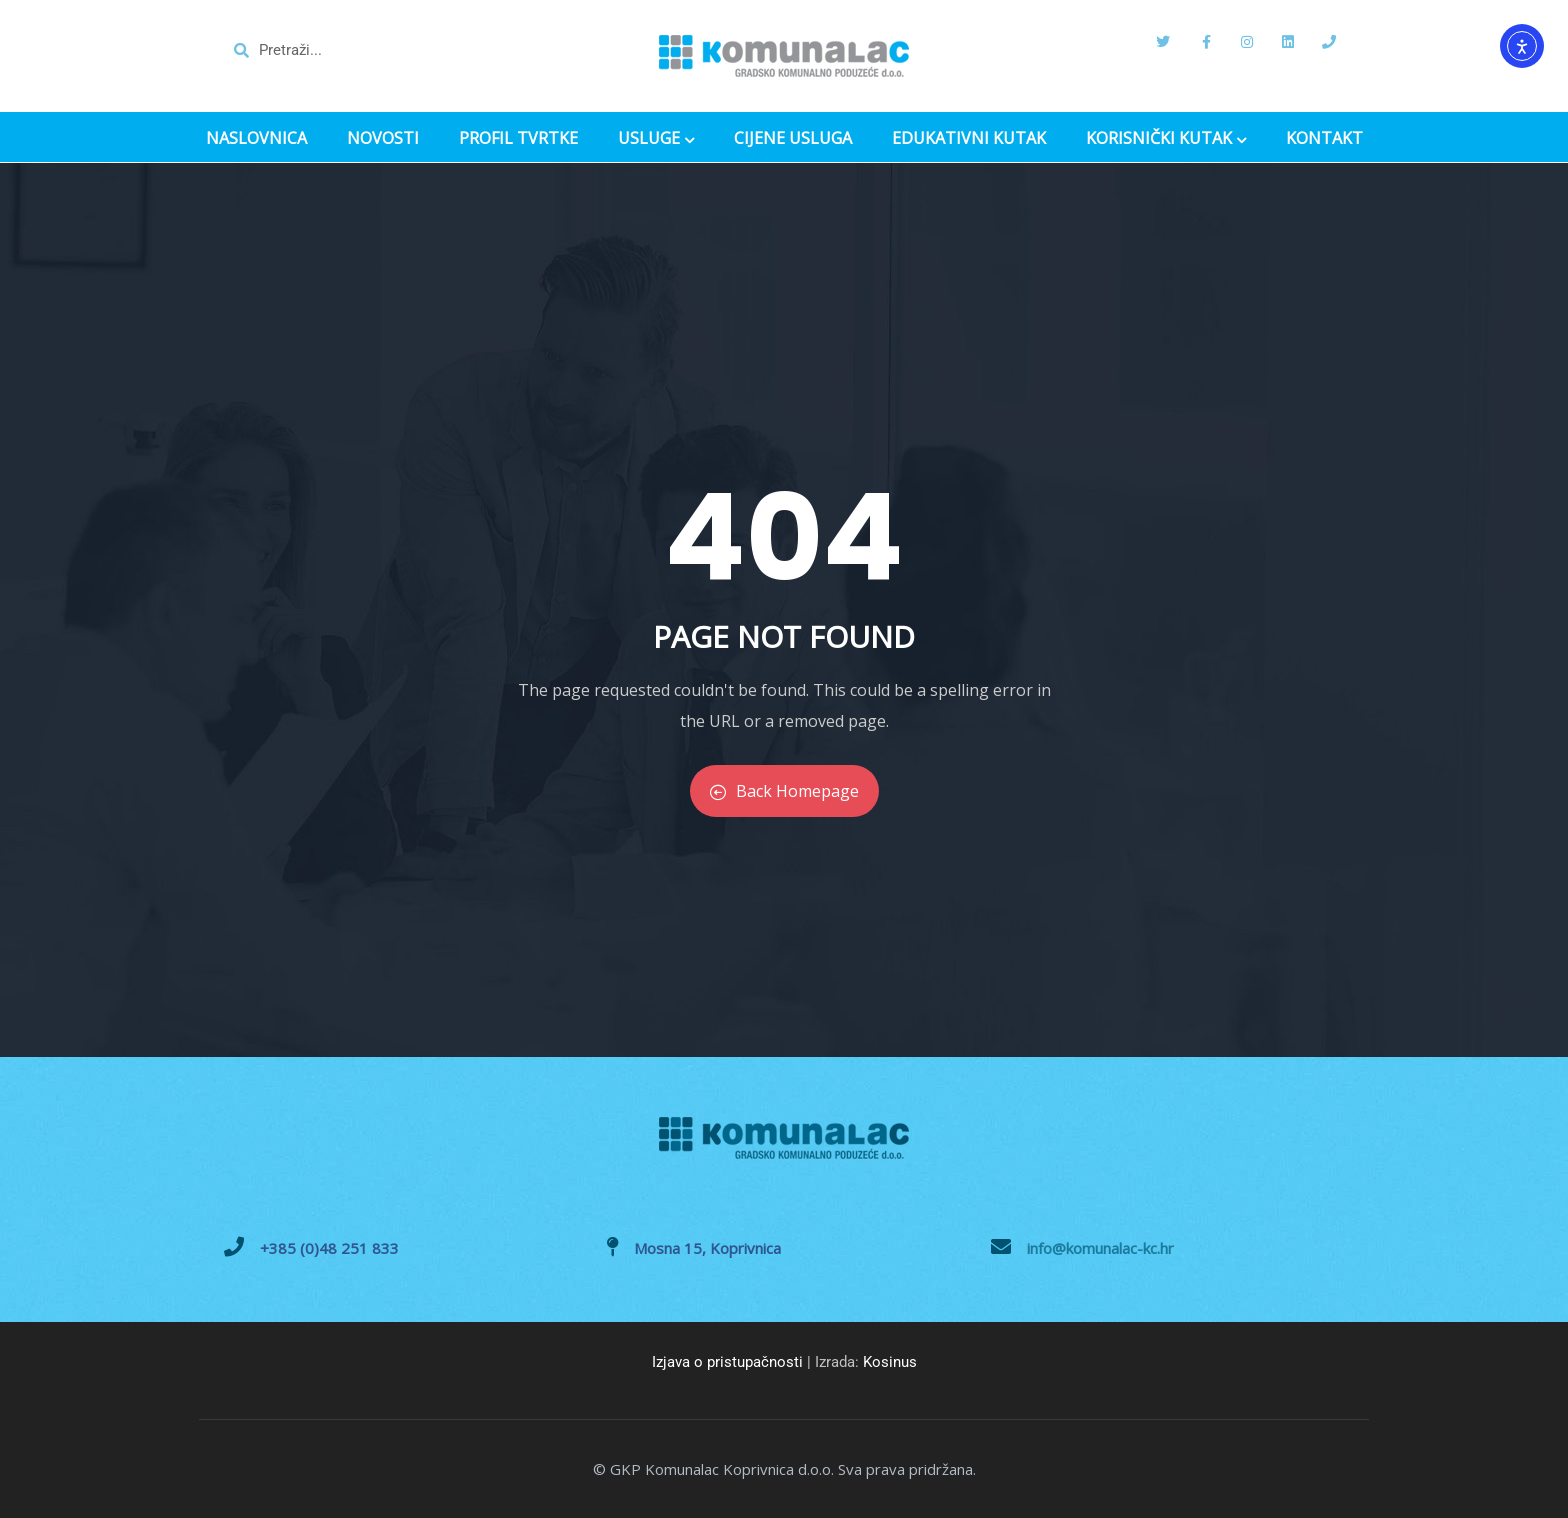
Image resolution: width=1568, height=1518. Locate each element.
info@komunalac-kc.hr (1100, 1248)
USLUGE (656, 140)
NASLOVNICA (256, 138)
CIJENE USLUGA (793, 138)
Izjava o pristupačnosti (727, 1362)
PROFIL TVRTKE (518, 138)
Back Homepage (784, 791)
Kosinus (890, 1362)
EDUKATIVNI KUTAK (969, 138)
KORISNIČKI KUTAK (1166, 140)
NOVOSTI (383, 138)
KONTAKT (1324, 138)
